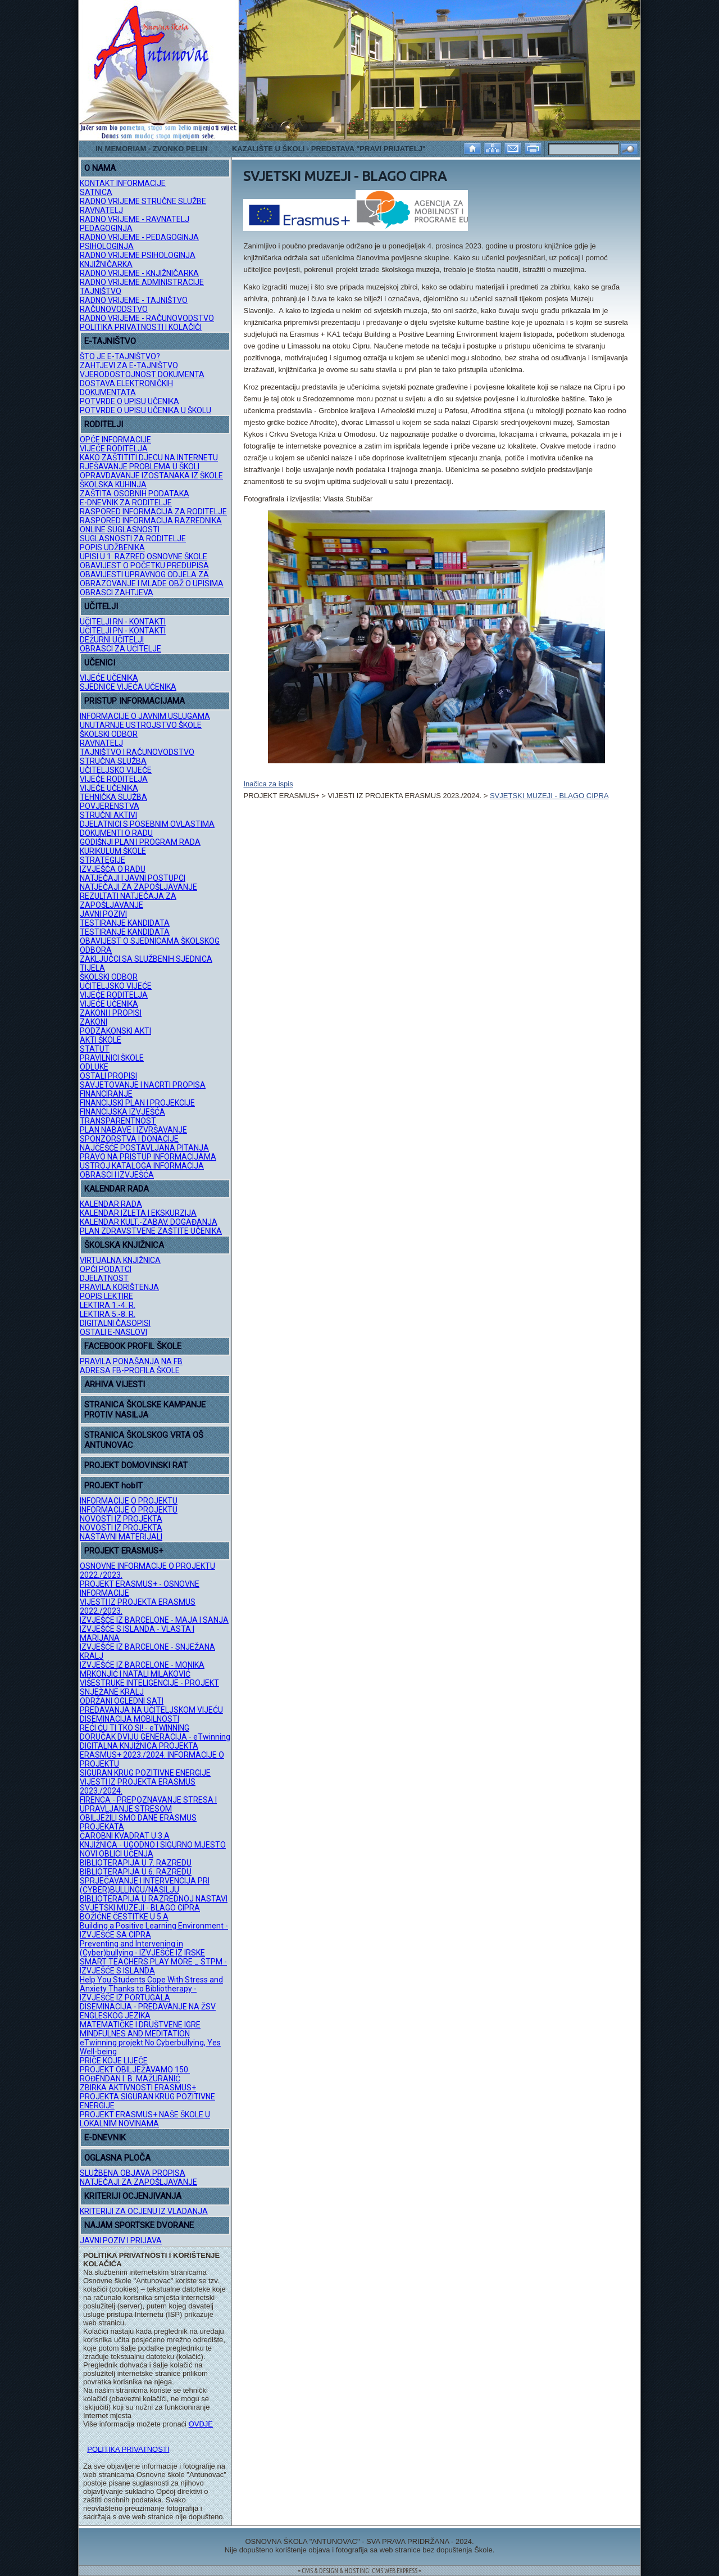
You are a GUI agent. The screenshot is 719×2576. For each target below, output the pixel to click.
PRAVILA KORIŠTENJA (119, 1287)
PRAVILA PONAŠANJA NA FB (131, 1361)
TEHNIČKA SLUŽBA (113, 797)
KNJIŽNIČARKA (106, 264)
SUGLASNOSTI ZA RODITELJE (133, 538)
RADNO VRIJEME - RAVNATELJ (134, 219)
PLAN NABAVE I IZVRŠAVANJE (133, 1129)
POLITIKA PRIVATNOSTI (128, 2449)
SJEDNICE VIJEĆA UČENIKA (128, 686)
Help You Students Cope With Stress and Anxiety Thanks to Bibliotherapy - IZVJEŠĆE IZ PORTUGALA (151, 1988)
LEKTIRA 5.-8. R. (107, 1314)
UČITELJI (101, 606)
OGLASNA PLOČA (117, 2158)
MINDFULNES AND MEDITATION (135, 2033)
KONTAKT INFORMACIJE (123, 183)
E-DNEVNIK (105, 2138)
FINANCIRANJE (106, 1093)
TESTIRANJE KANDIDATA (125, 922)
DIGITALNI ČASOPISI (115, 1323)
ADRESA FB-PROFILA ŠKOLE (130, 1370)
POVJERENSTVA (109, 806)
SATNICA (96, 192)
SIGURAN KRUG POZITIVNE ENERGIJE (145, 1772)
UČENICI (99, 663)
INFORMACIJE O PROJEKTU (129, 1500)
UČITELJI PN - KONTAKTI (123, 630)
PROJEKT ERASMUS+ (123, 1551)
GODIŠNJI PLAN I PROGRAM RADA (140, 841)
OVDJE (201, 2424)
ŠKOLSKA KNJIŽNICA (124, 1245)
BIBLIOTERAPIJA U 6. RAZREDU (136, 1871)
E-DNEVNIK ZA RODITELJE (126, 502)
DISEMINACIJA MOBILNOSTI (129, 1718)
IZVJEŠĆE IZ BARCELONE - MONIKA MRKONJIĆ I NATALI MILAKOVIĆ (142, 1669)
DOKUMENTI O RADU (116, 833)
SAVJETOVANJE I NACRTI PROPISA (143, 1084)
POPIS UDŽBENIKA (112, 547)
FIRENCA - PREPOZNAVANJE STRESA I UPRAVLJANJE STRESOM (148, 1804)
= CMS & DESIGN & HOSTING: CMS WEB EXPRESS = (359, 2570)
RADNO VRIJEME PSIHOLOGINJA (137, 255)
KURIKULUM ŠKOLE (113, 850)
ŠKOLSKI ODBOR (109, 734)
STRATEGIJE (102, 859)
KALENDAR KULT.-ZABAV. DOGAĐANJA (148, 1221)
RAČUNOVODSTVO (114, 309)
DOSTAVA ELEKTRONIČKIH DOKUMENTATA (126, 388)
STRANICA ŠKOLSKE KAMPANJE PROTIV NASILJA (145, 1410)
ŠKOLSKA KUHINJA (113, 484)
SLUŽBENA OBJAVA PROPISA (132, 2172)
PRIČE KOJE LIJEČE (114, 2060)
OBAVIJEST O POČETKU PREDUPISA (144, 565)
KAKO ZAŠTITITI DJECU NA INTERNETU (149, 457)
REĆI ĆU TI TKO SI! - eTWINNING (134, 1727)
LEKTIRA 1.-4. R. (107, 1305)
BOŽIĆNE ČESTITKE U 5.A (124, 1916)
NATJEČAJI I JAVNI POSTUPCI (132, 877)
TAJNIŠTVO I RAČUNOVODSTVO (137, 752)
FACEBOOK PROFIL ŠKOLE (132, 1346)
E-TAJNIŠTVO (110, 341)
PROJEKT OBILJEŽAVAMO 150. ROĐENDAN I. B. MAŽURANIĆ (135, 2074)
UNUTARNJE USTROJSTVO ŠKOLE (141, 725)
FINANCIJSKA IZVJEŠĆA (122, 1111)
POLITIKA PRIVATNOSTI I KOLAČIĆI (141, 327)
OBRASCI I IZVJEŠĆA (117, 1174)
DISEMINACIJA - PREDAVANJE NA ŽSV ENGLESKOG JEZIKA (148, 2011)
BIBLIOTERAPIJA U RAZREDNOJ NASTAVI (153, 1898)
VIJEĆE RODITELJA (114, 448)
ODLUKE (94, 1066)
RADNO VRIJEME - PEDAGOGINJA (139, 237)
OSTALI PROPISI (108, 1075)
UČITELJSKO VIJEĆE (116, 770)
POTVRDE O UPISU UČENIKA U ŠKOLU (145, 410)
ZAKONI (93, 1021)
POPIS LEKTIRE (106, 1296)
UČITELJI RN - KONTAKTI (123, 621)
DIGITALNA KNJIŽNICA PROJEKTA (139, 1745)
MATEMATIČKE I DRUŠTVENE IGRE (140, 2024)
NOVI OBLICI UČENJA (116, 1853)
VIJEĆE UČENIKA (109, 677)
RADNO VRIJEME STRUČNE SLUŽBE (143, 201)
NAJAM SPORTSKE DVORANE (139, 2225)
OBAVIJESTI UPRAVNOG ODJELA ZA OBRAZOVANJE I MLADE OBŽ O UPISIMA (152, 579)
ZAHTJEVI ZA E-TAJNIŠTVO (129, 365)
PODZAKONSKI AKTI (115, 1030)
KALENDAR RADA (116, 1189)
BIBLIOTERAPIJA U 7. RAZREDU (136, 1862)
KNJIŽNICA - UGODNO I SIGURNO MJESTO (153, 1844)
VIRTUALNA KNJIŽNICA (120, 1260)
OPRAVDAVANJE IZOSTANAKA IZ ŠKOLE (151, 475)
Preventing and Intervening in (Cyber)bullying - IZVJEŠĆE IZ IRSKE (142, 1948)
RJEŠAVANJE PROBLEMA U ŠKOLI (139, 466)
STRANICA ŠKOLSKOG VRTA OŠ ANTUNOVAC (143, 1440)
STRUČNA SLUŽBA (113, 761)
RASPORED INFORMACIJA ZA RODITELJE (153, 511)
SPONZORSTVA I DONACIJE (129, 1138)
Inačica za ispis (268, 784)
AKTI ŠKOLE (100, 1039)
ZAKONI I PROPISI (111, 1012)
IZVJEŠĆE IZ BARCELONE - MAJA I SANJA (154, 1619)
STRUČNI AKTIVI (108, 815)
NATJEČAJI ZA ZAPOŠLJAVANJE (138, 886)
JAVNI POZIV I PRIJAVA (121, 2240)
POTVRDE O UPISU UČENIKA (129, 401)
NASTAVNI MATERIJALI (121, 1536)
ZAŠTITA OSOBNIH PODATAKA (134, 493)
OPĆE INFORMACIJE (115, 439)
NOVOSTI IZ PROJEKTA (121, 1518)
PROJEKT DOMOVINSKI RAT (136, 1465)
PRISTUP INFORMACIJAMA (134, 701)
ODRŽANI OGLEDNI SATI (121, 1700)
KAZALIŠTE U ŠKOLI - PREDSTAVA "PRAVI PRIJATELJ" (329, 148)
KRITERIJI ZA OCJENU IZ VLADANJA (144, 2211)
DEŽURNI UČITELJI (112, 639)
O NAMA (100, 168)
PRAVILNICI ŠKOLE (112, 1057)
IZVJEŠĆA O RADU (112, 868)
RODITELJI (103, 424)
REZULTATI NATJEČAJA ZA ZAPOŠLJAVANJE (128, 900)
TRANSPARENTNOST (118, 1120)
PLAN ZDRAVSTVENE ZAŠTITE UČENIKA (151, 1230)
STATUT (95, 1048)
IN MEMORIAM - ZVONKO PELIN (151, 148)
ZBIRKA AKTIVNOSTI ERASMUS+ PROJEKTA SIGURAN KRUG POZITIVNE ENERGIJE (147, 2096)
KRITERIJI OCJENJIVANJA (132, 2196)
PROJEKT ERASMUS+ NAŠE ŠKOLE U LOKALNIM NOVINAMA (145, 2119)
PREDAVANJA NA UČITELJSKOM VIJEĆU (151, 1709)
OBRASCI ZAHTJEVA (116, 592)
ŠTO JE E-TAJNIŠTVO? (120, 356)
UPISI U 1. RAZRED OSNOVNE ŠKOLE (143, 556)
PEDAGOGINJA (106, 228)
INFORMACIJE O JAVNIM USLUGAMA (145, 716)
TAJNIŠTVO (100, 291)
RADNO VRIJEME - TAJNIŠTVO (134, 300)
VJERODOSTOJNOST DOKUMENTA (142, 374)
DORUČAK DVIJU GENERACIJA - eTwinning (155, 1736)
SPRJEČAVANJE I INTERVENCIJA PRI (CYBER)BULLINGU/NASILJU (145, 1885)
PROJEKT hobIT (113, 1486)
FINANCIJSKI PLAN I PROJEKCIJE (137, 1102)
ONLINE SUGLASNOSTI (120, 529)
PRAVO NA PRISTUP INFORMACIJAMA (148, 1156)
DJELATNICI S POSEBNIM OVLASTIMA (147, 824)
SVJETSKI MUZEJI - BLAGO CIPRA (140, 1907)
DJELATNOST (104, 1278)
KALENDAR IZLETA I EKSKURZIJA (138, 1212)
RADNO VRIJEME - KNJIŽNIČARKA (139, 273)
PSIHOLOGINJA (107, 246)
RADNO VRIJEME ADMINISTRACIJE (142, 282)
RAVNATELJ (101, 210)
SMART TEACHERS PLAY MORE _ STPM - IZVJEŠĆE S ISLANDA (153, 1966)
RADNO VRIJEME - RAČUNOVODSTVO (147, 318)
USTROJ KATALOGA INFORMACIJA (142, 1165)
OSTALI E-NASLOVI (113, 1332)
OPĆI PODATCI (105, 1269)
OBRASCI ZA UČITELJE (120, 648)
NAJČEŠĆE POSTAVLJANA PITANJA (144, 1147)
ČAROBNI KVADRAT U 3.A (125, 1835)
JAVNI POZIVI (103, 913)
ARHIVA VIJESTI (114, 1384)
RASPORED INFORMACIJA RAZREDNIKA (151, 520)
